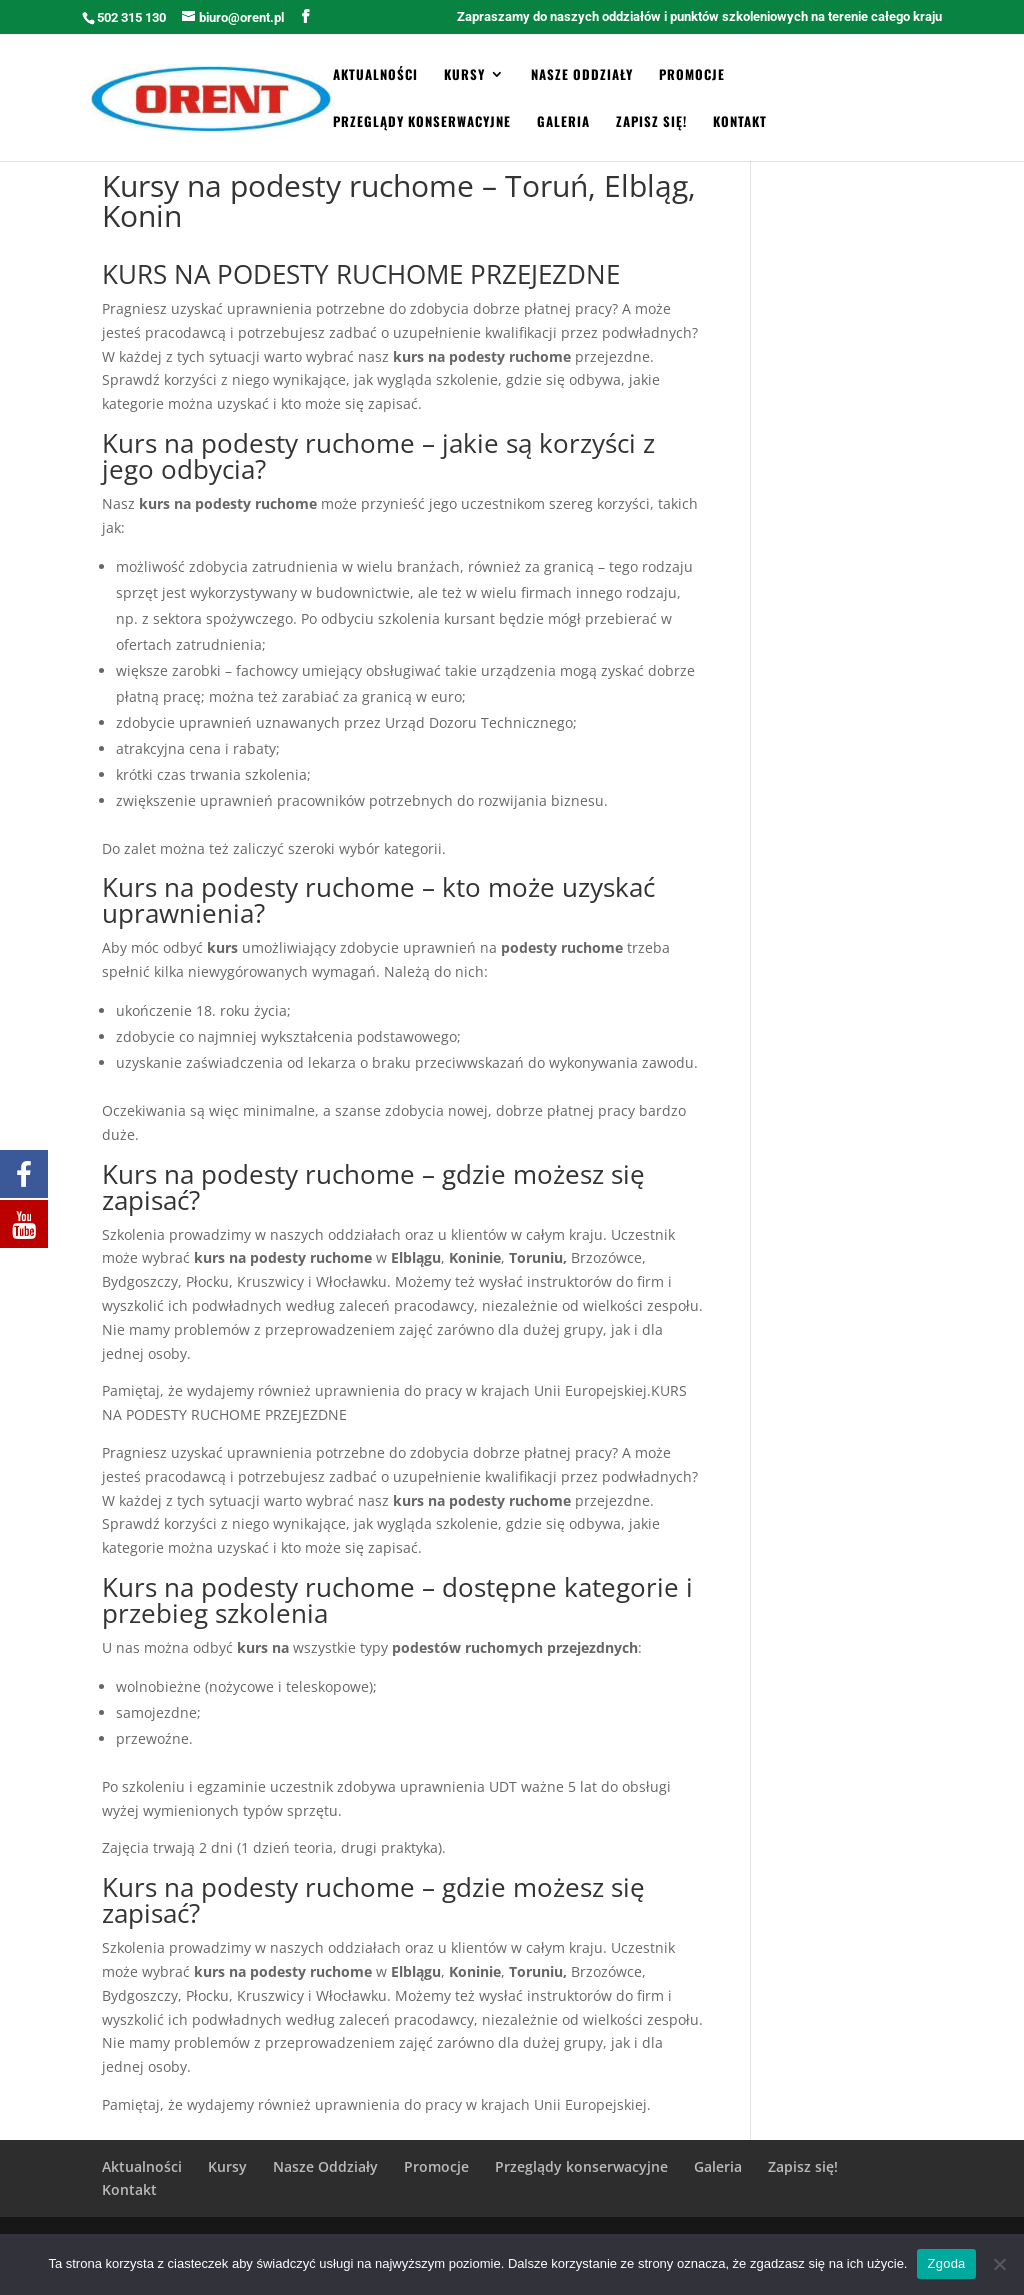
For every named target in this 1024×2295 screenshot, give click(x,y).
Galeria (563, 122)
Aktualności (375, 75)
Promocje (692, 75)
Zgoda (946, 2263)
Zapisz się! (651, 122)
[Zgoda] (999, 2264)
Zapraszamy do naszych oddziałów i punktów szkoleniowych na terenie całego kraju (699, 17)
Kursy (464, 75)
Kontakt (740, 122)
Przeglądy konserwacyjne (422, 122)
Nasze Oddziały (582, 75)
